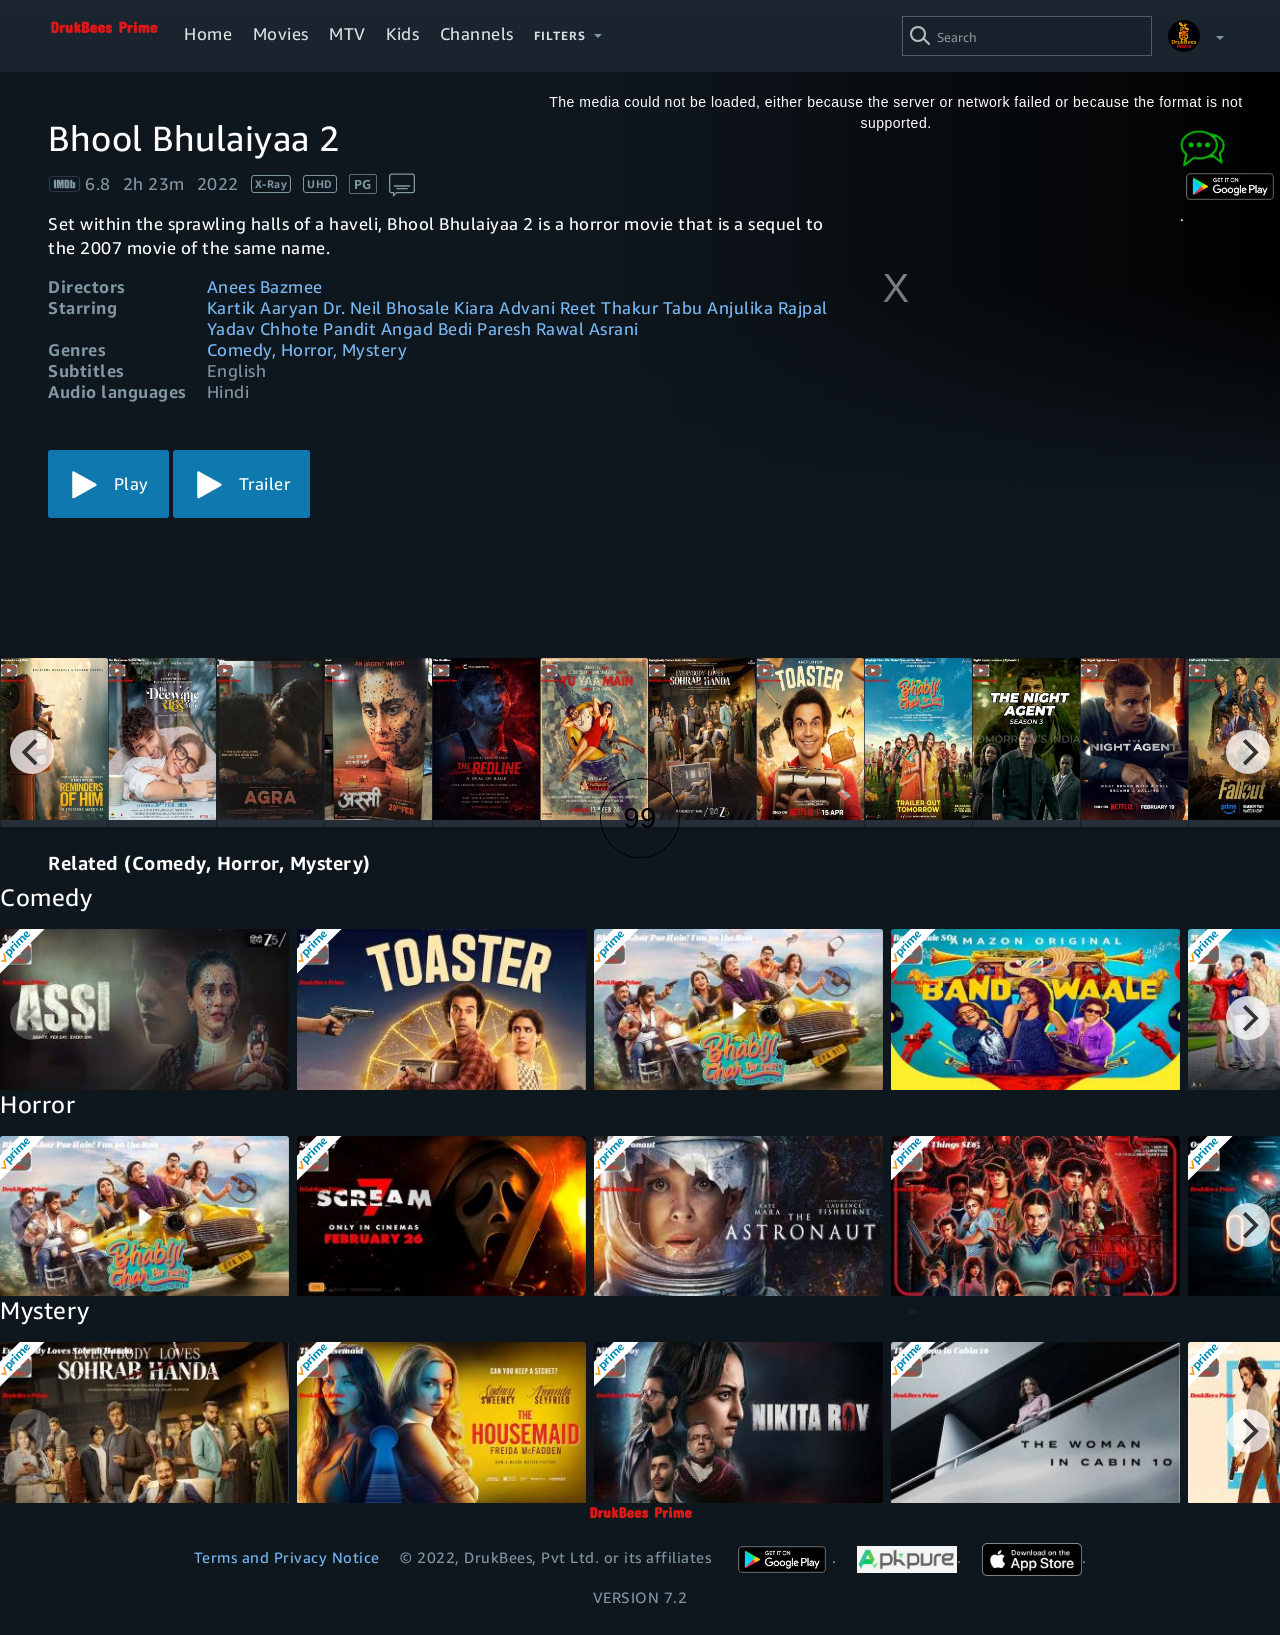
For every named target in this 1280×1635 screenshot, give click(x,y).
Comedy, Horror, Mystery (307, 349)
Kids (402, 33)
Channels (477, 33)
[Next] (1248, 752)
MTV (347, 33)
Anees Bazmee (265, 286)
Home (208, 33)
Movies (281, 33)
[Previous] (32, 752)
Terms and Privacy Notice (287, 1557)
